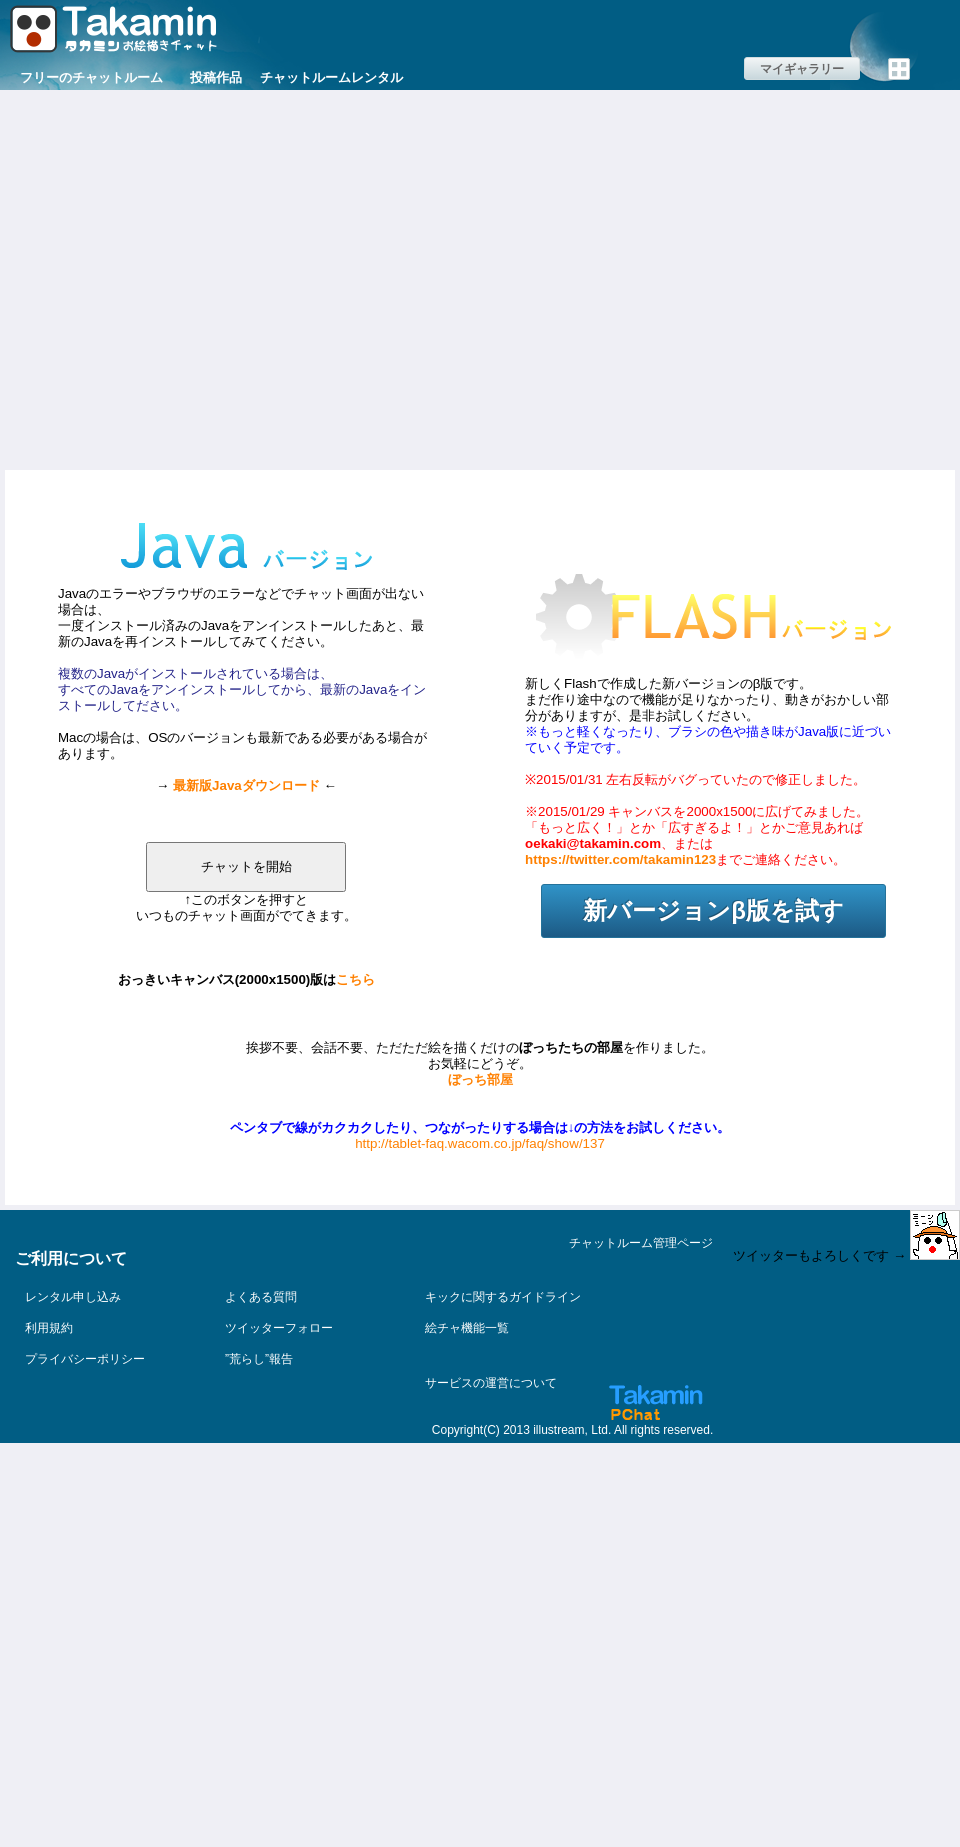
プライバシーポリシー (85, 1359)
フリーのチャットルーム (91, 77)
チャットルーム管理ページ (641, 1243)
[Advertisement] (187, 277)
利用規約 (49, 1328)
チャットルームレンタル (331, 77)
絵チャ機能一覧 (467, 1328)
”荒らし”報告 (259, 1359)
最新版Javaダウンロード (246, 785)
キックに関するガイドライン (503, 1297)
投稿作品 (216, 77)
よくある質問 (261, 1297)
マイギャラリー (802, 69)
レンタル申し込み (73, 1297)
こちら (355, 979)
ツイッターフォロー (279, 1328)
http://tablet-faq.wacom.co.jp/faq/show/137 (480, 1143)
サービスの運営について (491, 1383)
